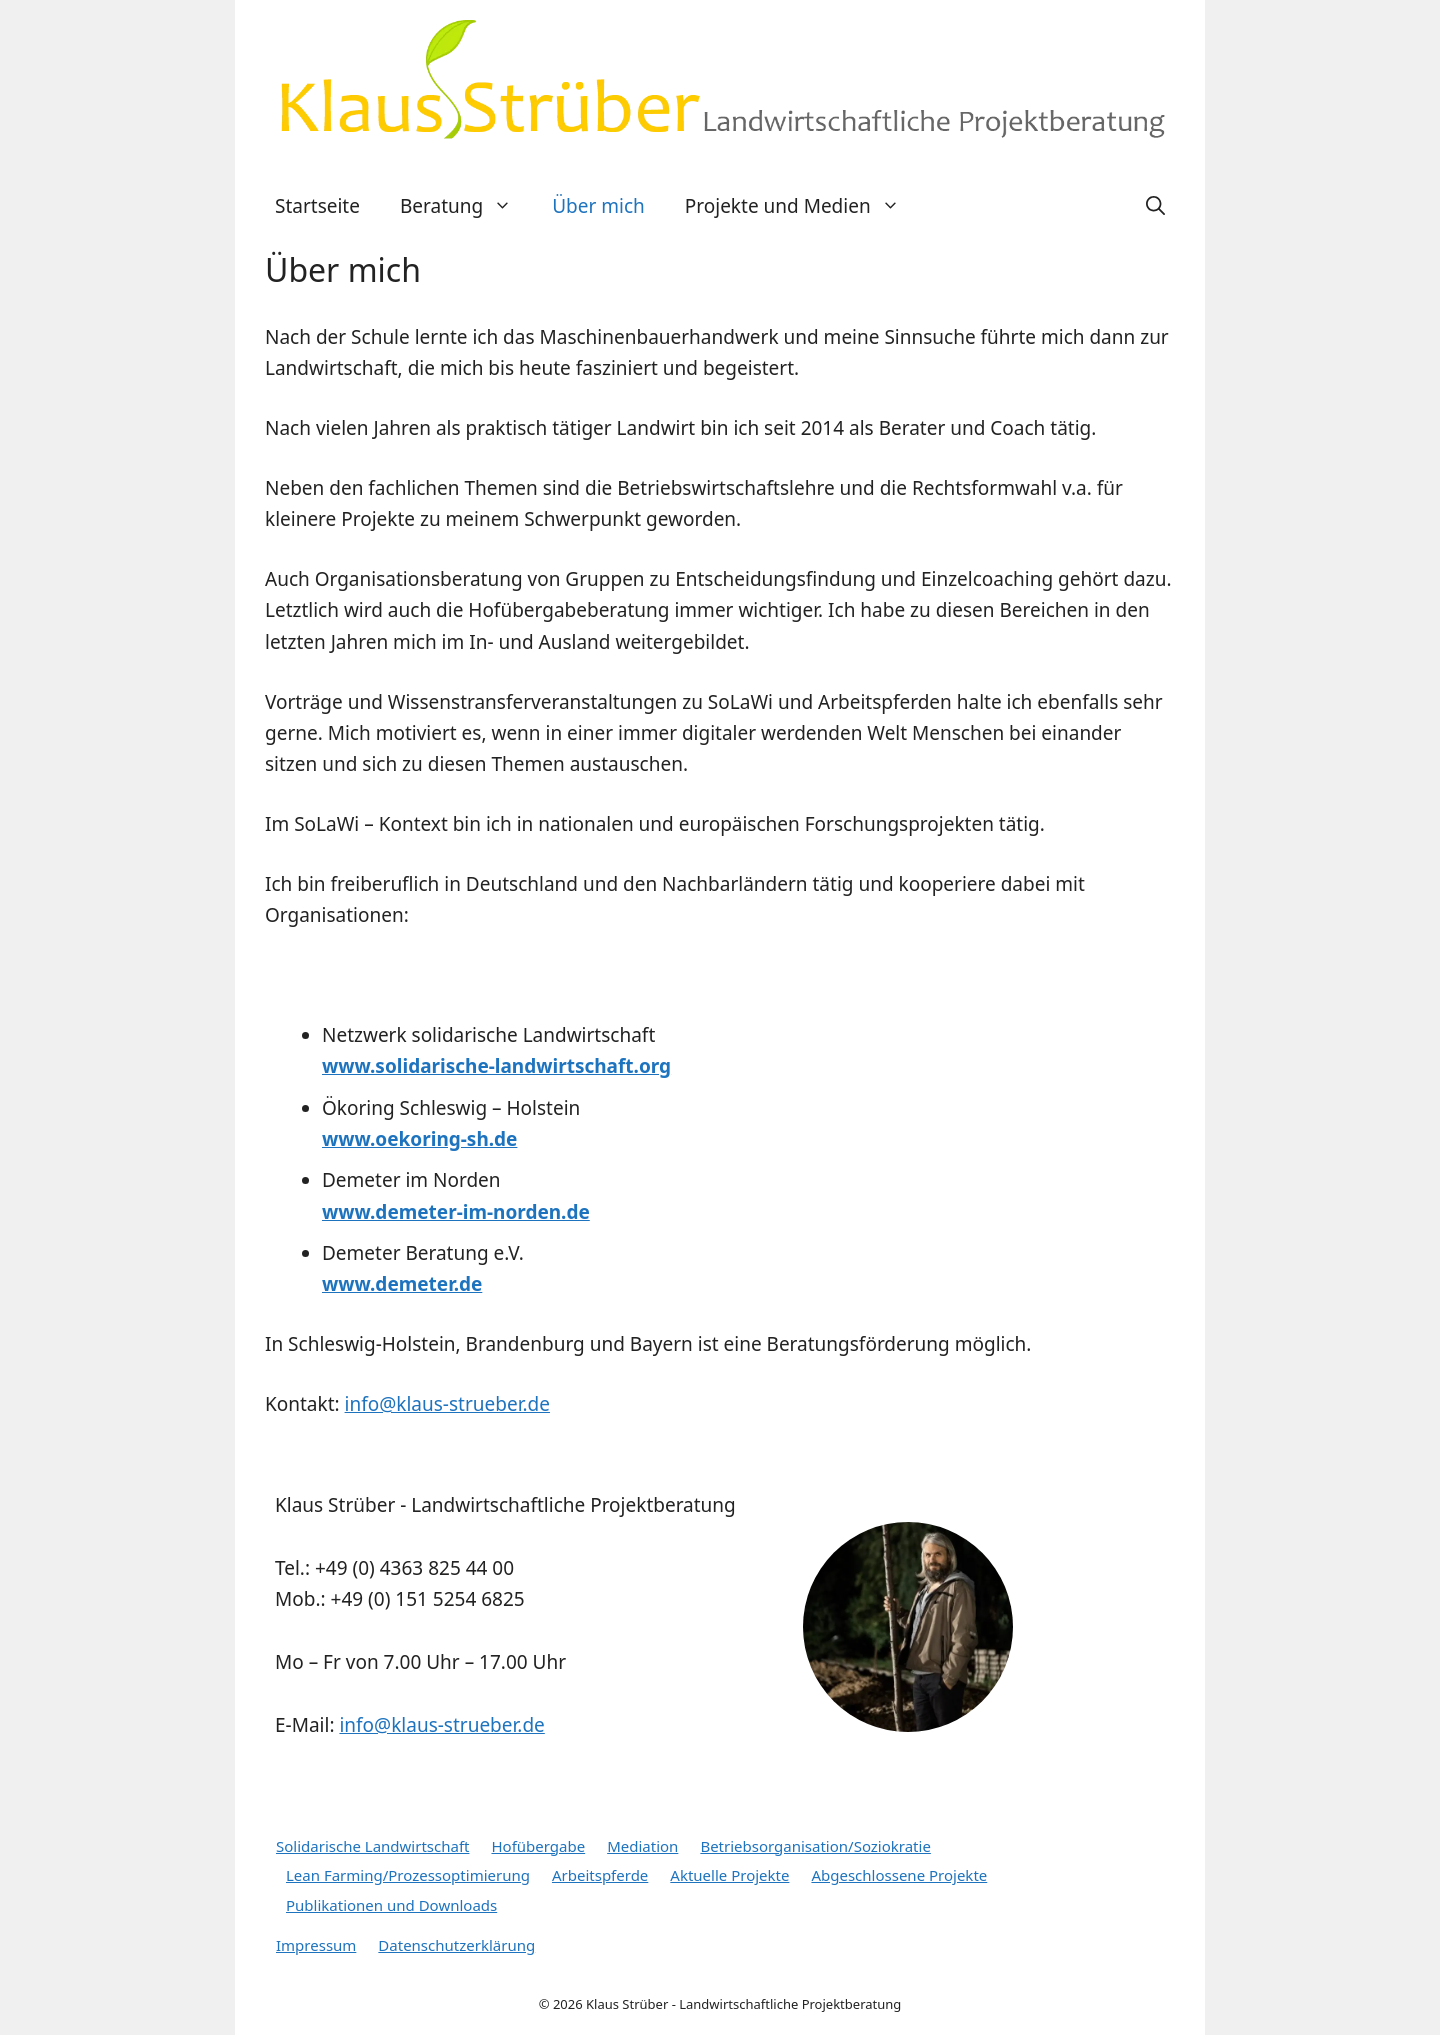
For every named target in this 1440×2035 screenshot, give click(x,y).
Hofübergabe (538, 1846)
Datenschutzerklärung (456, 1945)
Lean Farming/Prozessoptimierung (408, 1875)
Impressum (316, 1945)
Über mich (598, 206)
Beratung (466, 206)
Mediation (642, 1846)
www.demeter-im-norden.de (456, 1212)
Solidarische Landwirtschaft (372, 1846)
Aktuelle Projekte (729, 1875)
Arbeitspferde (600, 1875)
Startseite (317, 206)
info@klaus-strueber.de (447, 1404)
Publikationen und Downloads (391, 1905)
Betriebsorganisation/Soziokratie (815, 1846)
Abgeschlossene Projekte (899, 1875)
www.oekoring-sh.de (419, 1139)
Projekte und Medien (802, 206)
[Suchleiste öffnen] (1155, 206)
